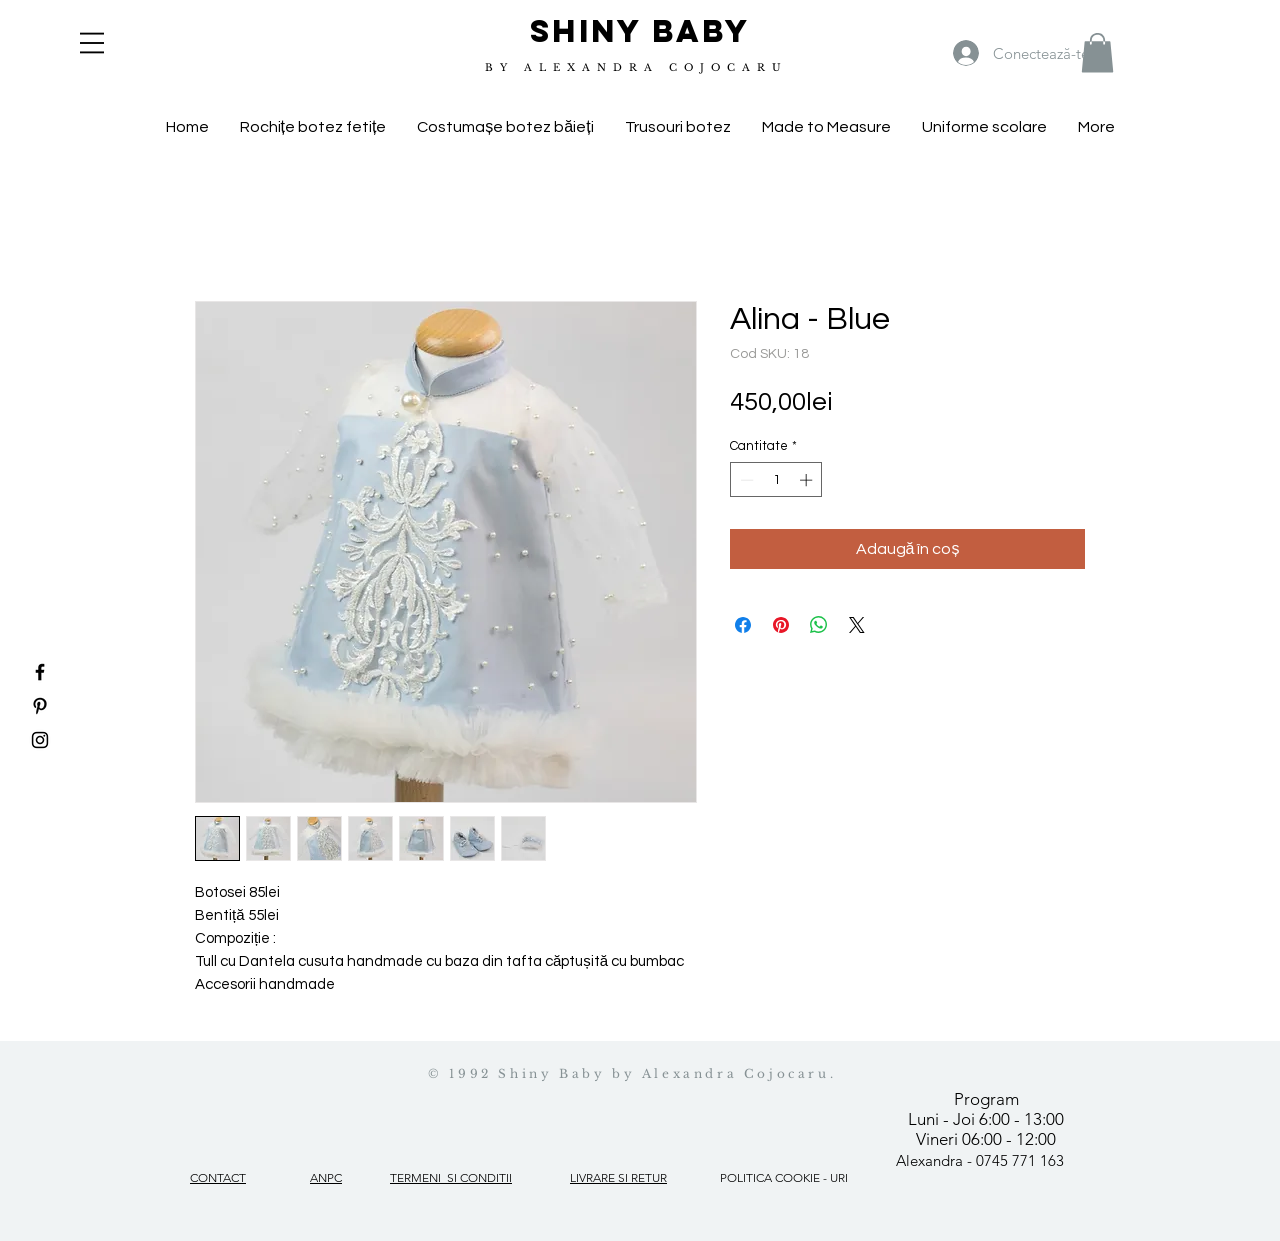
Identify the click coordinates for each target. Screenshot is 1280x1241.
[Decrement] (745, 480)
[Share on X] (857, 625)
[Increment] (808, 480)
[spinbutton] (776, 480)
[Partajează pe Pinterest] (781, 625)
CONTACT (218, 1177)
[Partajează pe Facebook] (743, 625)
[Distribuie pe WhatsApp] (819, 625)
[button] (92, 43)
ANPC (326, 1177)
